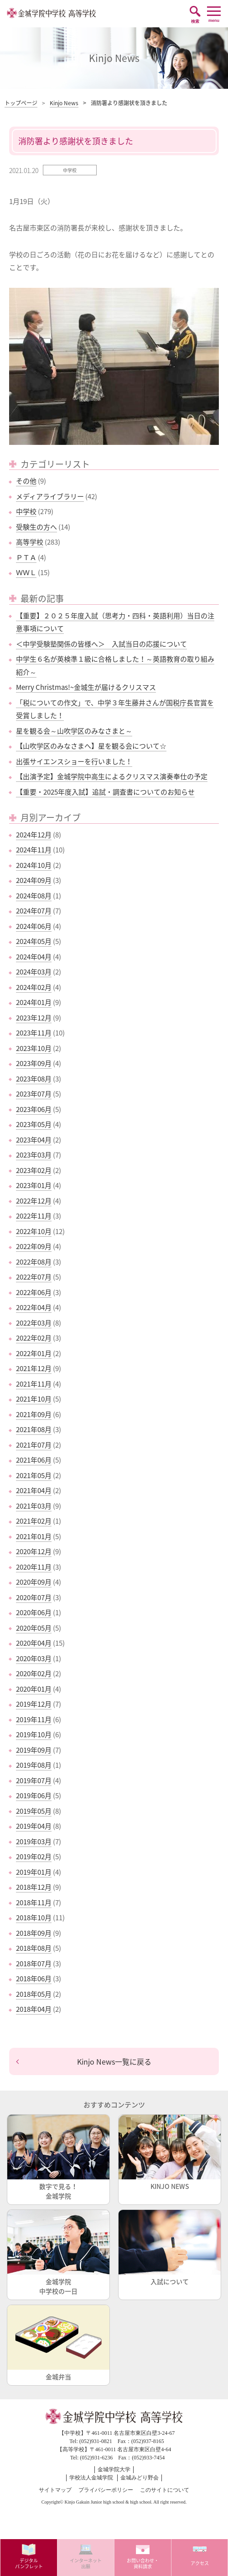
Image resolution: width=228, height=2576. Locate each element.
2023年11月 (34, 1033)
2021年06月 (34, 1460)
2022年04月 (34, 1307)
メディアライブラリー (50, 496)
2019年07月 (34, 1780)
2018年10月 (34, 1918)
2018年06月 (34, 1979)
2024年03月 (34, 972)
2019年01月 (34, 1872)
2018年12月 (34, 1887)
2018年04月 (34, 2009)
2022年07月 (34, 1277)
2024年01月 (34, 1002)
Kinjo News (64, 103)
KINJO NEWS (170, 2153)
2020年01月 (34, 1689)
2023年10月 (34, 1048)
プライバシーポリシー (105, 2490)
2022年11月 (34, 1216)
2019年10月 (34, 1734)
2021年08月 (34, 1429)
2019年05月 (34, 1811)
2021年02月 (34, 1521)
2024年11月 (34, 850)
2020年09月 (34, 1582)
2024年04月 (34, 957)
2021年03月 (34, 1506)
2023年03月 (34, 1155)
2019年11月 (34, 1719)
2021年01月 (34, 1536)
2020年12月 (34, 1551)
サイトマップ (55, 2490)
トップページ (21, 103)
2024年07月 (34, 911)
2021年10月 (34, 1399)
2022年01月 (34, 1353)
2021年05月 (34, 1475)
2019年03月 (34, 1841)
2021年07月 (34, 1445)
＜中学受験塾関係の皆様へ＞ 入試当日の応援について (101, 644)
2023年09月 (34, 1063)
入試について (170, 2248)
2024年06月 (34, 926)
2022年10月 (34, 1231)
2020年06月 (34, 1612)
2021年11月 (34, 1384)
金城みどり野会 (139, 2477)
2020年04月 (34, 1643)
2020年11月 (34, 1567)
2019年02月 (34, 1857)
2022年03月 (34, 1323)
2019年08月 (34, 1765)
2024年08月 (34, 896)
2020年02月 (34, 1673)
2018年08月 (34, 1948)
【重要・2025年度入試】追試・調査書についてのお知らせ (105, 792)
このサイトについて (164, 2490)
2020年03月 (34, 1658)
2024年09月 (34, 880)
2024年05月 (34, 941)
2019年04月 (34, 1826)
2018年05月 (34, 1994)
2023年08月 (34, 1079)
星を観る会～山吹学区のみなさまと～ (74, 731)
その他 (26, 481)
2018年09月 (34, 1933)
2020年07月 (34, 1597)
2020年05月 (34, 1628)
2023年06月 (34, 1109)
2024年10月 (34, 865)
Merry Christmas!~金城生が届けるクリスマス (86, 687)
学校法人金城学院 (91, 2477)
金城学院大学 (114, 2469)
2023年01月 (34, 1185)
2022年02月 (34, 1338)
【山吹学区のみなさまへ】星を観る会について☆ (91, 746)
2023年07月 (34, 1094)
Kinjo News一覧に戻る (114, 2061)
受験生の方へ (36, 527)
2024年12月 (34, 835)
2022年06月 (34, 1292)
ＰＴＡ (26, 557)
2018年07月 (34, 1964)
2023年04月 (34, 1140)
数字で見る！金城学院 (58, 2157)
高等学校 (29, 542)
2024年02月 (34, 987)
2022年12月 (34, 1201)
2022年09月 (34, 1246)
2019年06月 (34, 1795)
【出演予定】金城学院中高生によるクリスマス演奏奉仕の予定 (111, 776)
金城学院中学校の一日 (58, 2252)
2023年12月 (34, 1018)
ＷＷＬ (26, 572)
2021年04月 (34, 1490)
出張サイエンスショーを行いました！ (74, 761)
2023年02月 (34, 1170)
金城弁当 (58, 2343)
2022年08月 (34, 1262)
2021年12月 (34, 1368)
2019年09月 (34, 1750)
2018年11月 (34, 1903)
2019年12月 (34, 1704)
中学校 (26, 511)
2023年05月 (34, 1124)
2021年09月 (34, 1414)
